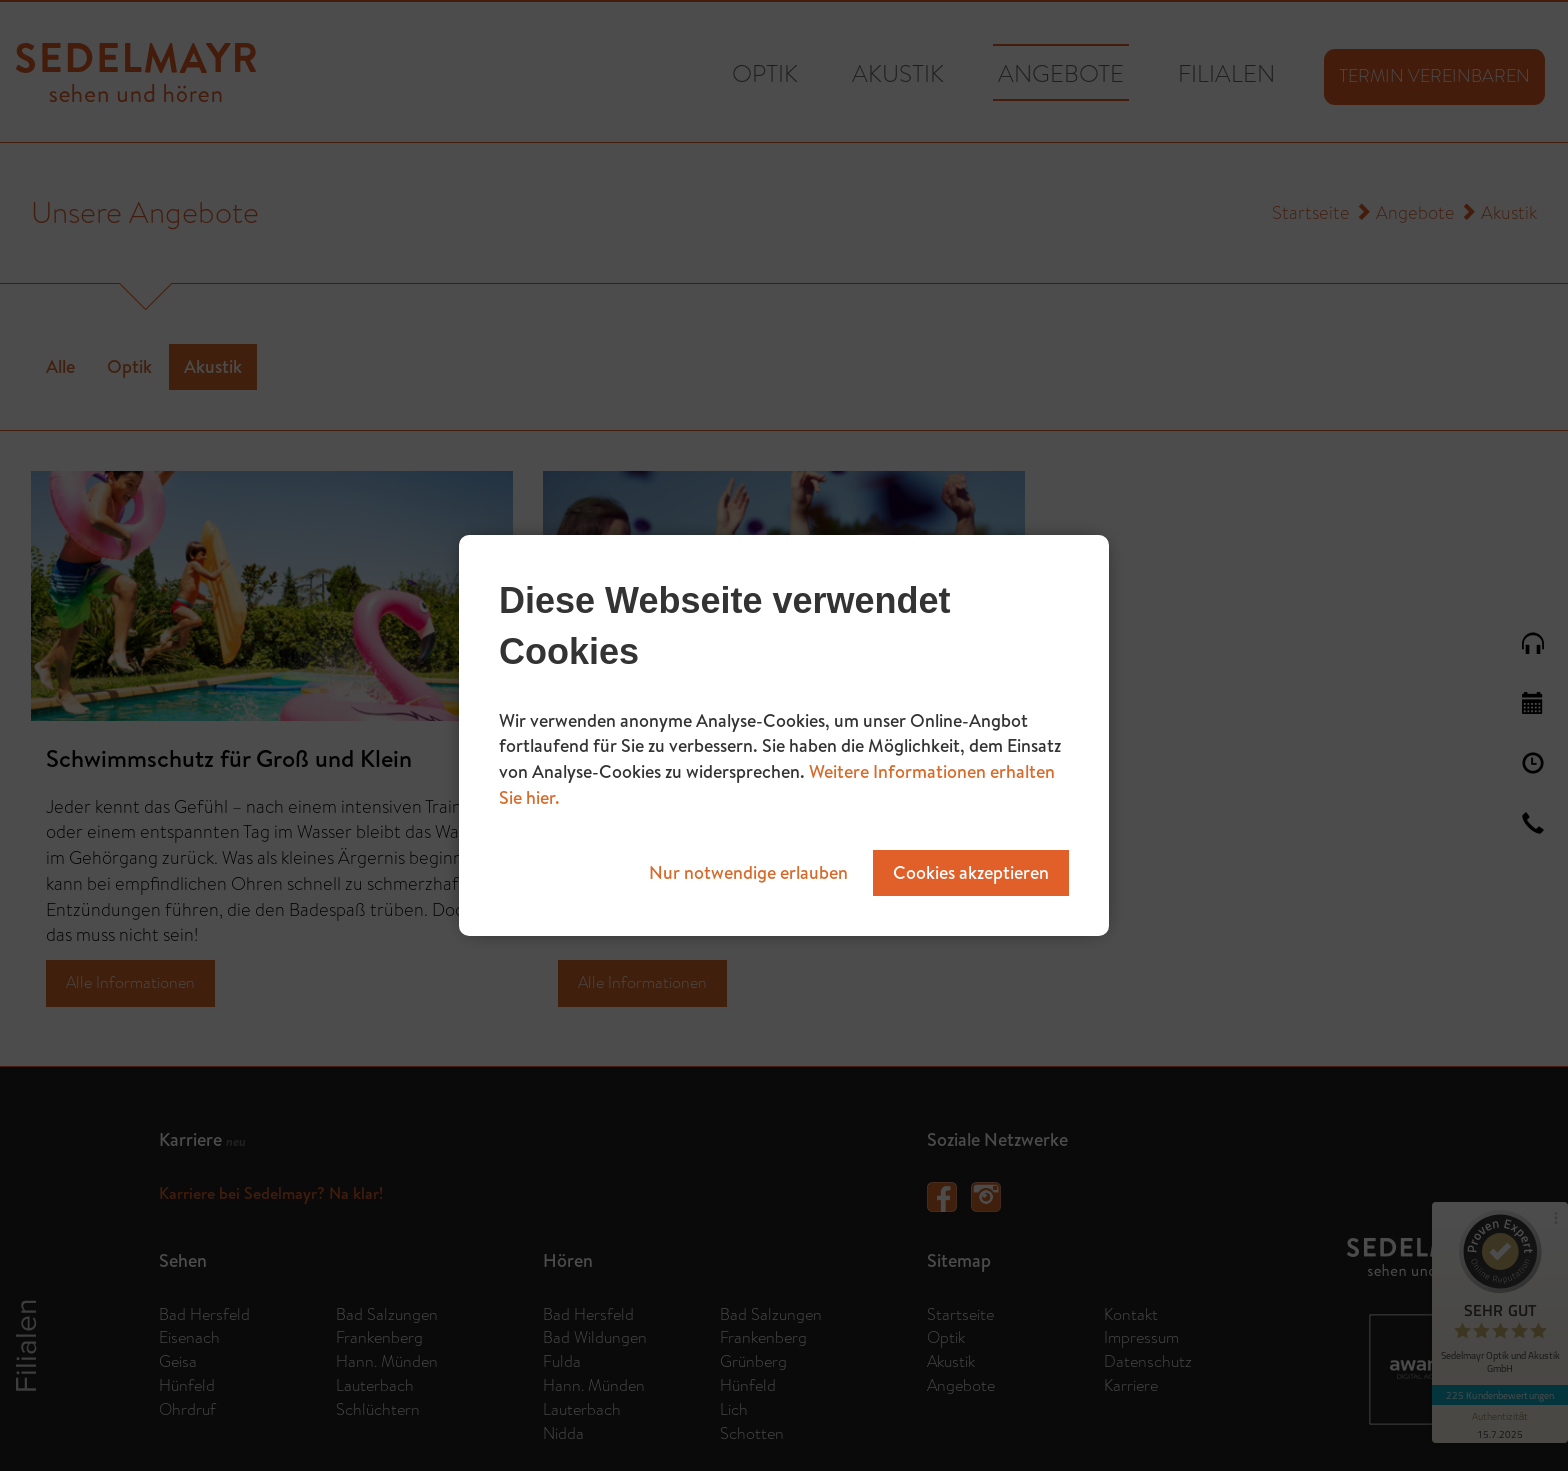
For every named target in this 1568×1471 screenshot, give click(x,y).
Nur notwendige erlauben (748, 872)
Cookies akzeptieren (971, 872)
